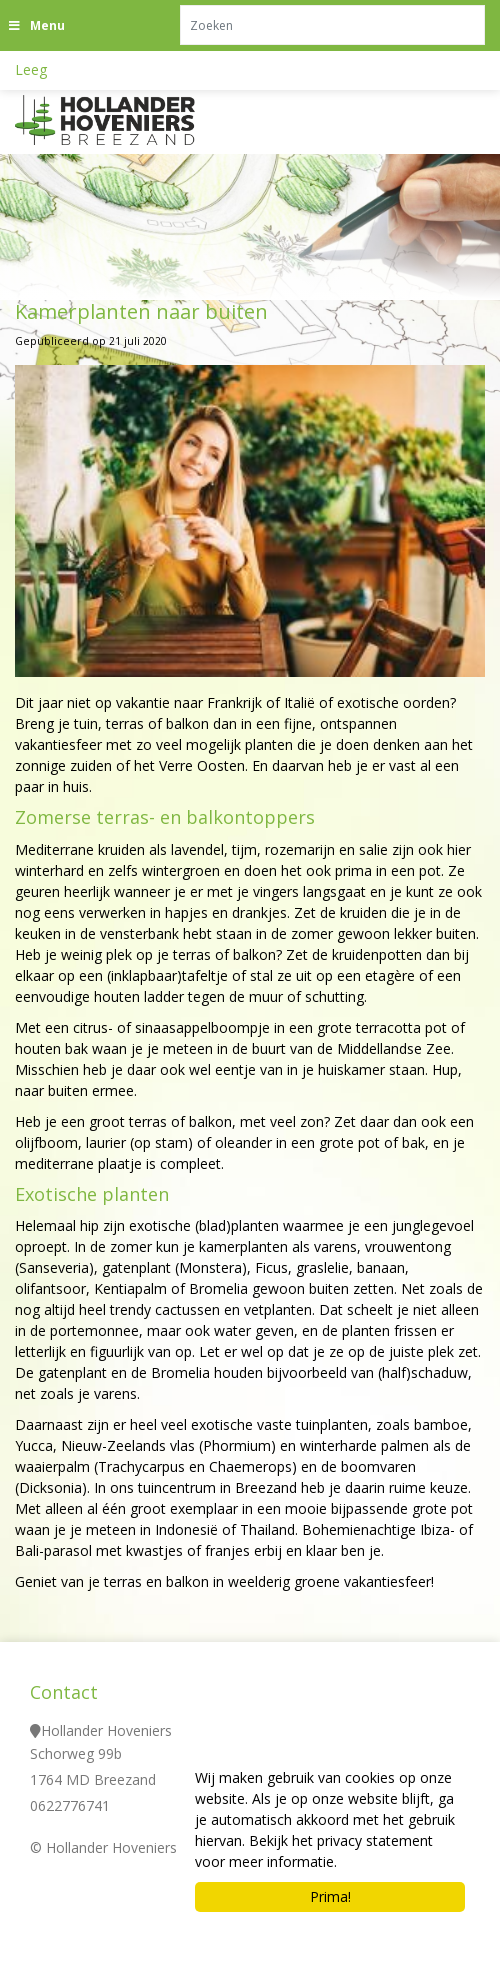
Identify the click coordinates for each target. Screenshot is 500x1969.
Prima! (330, 1896)
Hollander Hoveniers (106, 1730)
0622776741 (70, 1805)
